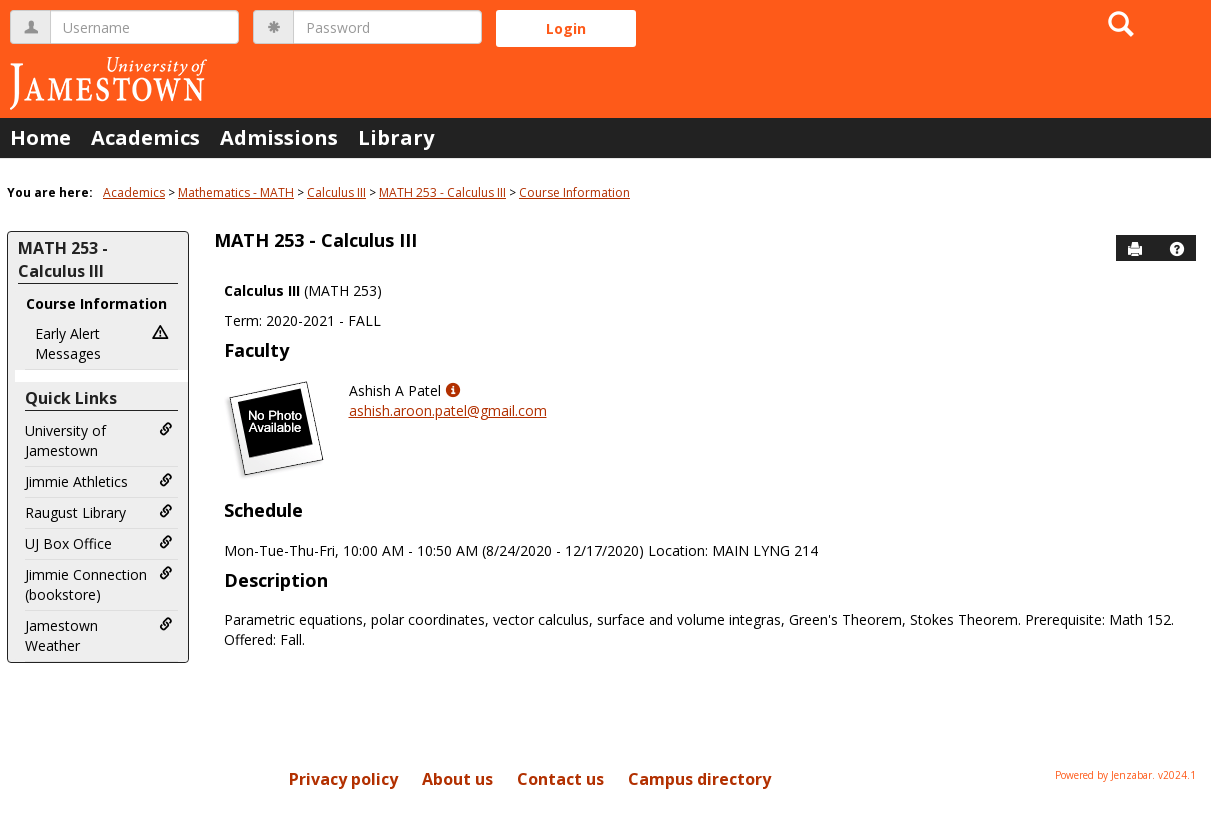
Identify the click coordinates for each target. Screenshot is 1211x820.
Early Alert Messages (104, 343)
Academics (145, 137)
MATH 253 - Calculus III (442, 192)
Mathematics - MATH (236, 192)
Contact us (560, 779)
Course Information (574, 192)
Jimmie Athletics (99, 481)
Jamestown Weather (99, 635)
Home (40, 137)
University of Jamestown (99, 440)
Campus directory (699, 779)
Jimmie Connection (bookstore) (99, 584)
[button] (1177, 249)
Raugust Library (99, 512)
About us (457, 779)
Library (396, 137)
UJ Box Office (99, 543)
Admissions (279, 137)
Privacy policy (343, 779)
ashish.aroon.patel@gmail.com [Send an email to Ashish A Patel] (448, 410)
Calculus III (336, 192)
